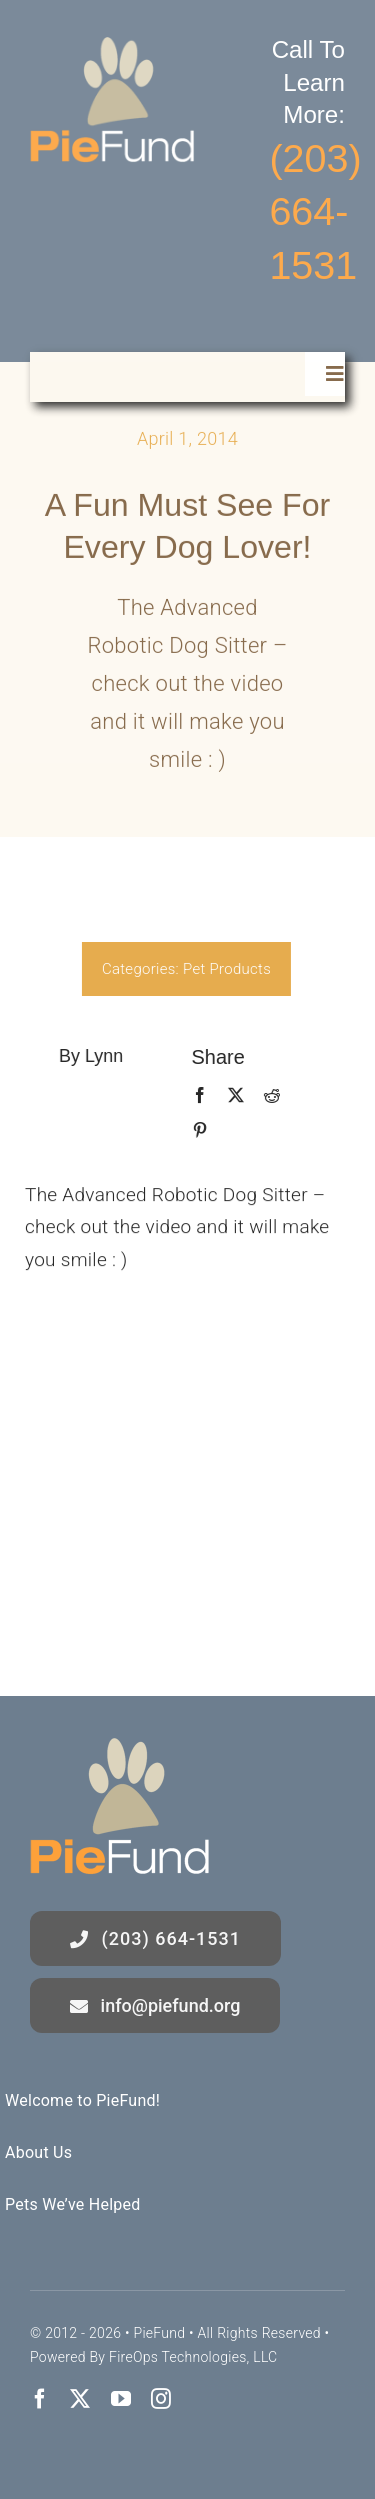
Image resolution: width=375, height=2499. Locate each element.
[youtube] (121, 2399)
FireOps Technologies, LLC (193, 2357)
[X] (230, 1096)
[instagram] (161, 2399)
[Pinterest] (194, 1131)
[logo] (112, 46)
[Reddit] (267, 1096)
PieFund (159, 2333)
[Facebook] (194, 1096)
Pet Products (222, 969)
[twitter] (80, 2399)
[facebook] (40, 2399)
